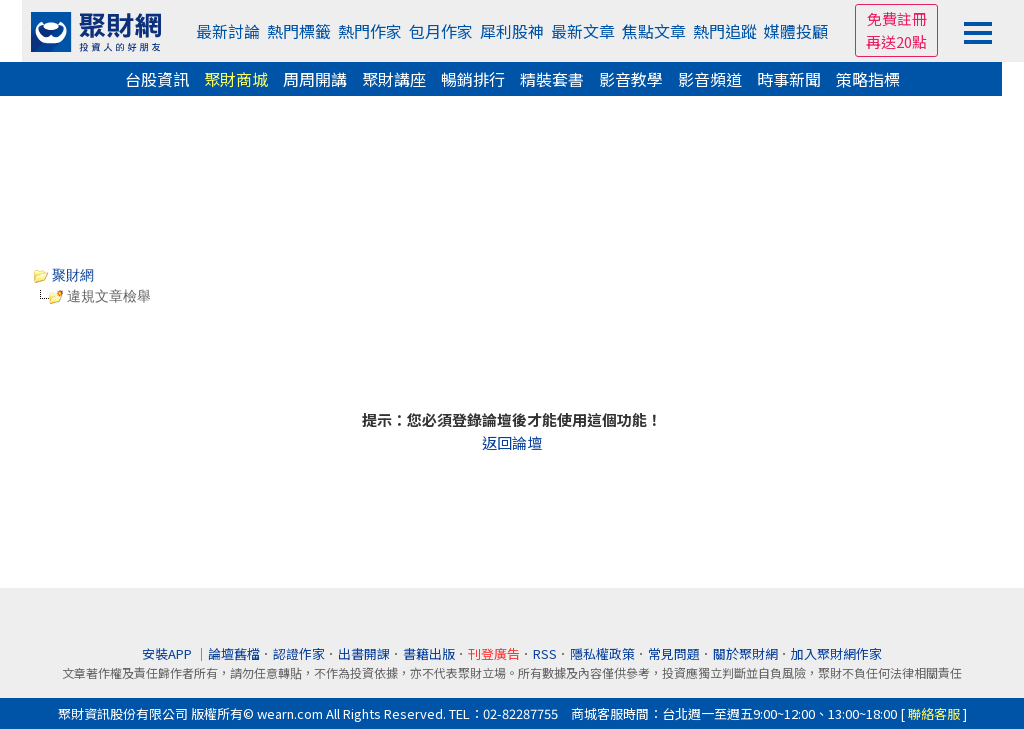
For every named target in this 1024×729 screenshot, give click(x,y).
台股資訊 (157, 79)
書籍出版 (429, 653)
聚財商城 (236, 79)
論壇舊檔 (234, 653)
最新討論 (228, 31)
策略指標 (868, 79)
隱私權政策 (602, 653)
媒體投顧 (796, 31)
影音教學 (631, 79)
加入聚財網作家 (836, 653)
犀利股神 (512, 31)
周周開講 (315, 79)
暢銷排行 (473, 79)
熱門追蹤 (725, 31)
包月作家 (441, 31)
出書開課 (364, 653)
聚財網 (64, 275)
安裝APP (168, 653)
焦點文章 (654, 31)
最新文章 (583, 31)
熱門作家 (370, 31)
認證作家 (299, 653)
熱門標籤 (299, 31)
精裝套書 (552, 79)
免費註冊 (897, 18)
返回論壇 (512, 442)
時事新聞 (789, 79)
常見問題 (674, 653)
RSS (545, 653)
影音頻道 (710, 79)
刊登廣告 (494, 653)
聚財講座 (394, 79)
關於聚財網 (745, 653)
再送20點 (896, 41)
